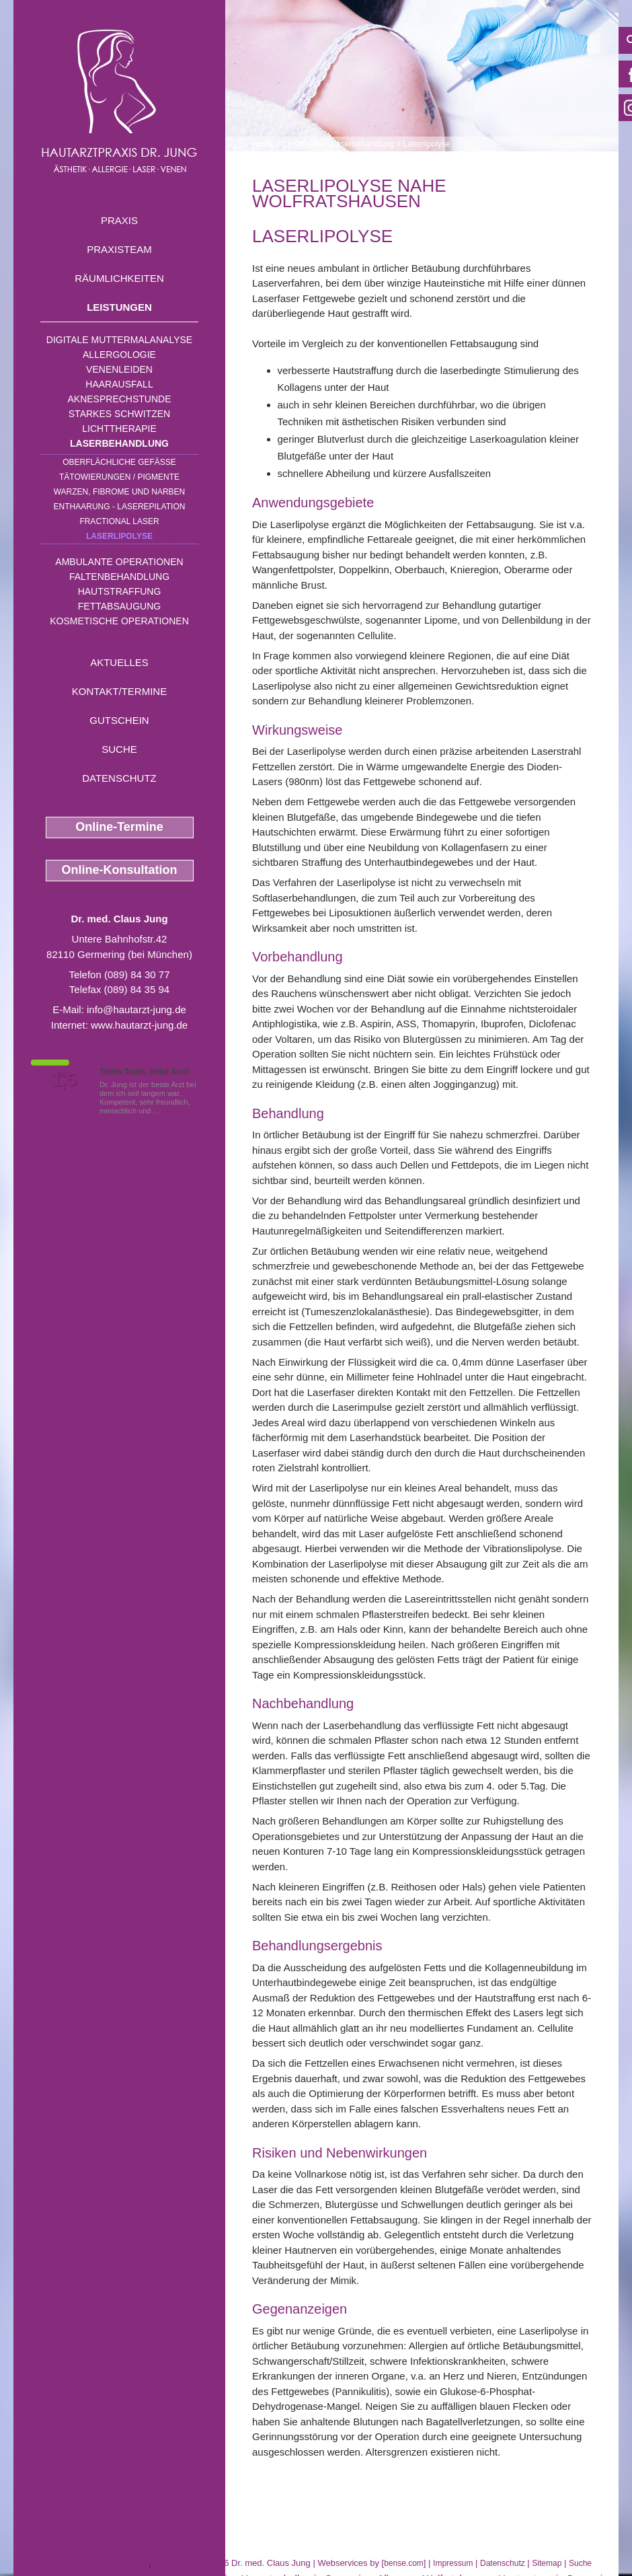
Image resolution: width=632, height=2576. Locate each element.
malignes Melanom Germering (81, 2563)
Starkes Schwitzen (119, 413)
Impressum (453, 2563)
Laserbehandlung (119, 443)
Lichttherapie (119, 428)
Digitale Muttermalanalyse (119, 339)
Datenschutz (119, 778)
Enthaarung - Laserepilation (120, 506)
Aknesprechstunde (119, 399)
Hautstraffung (119, 591)
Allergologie (119, 354)
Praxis (119, 220)
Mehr (171, 1111)
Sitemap (546, 2563)
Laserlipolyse (119, 536)
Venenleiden (119, 369)
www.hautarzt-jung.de (139, 1025)
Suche (119, 749)
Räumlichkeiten (119, 278)
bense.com (404, 2563)
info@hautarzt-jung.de (136, 1009)
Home (263, 144)
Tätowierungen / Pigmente (119, 477)
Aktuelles (119, 662)
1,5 (64, 1080)
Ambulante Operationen (119, 561)
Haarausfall (119, 384)
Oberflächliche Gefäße (119, 462)
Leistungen (119, 307)
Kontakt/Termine (119, 691)
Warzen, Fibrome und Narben (120, 491)
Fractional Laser (119, 521)
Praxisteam (119, 249)
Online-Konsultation (119, 870)
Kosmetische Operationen (119, 621)
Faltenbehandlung (119, 576)
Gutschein (119, 720)
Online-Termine (119, 827)
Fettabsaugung (119, 606)
